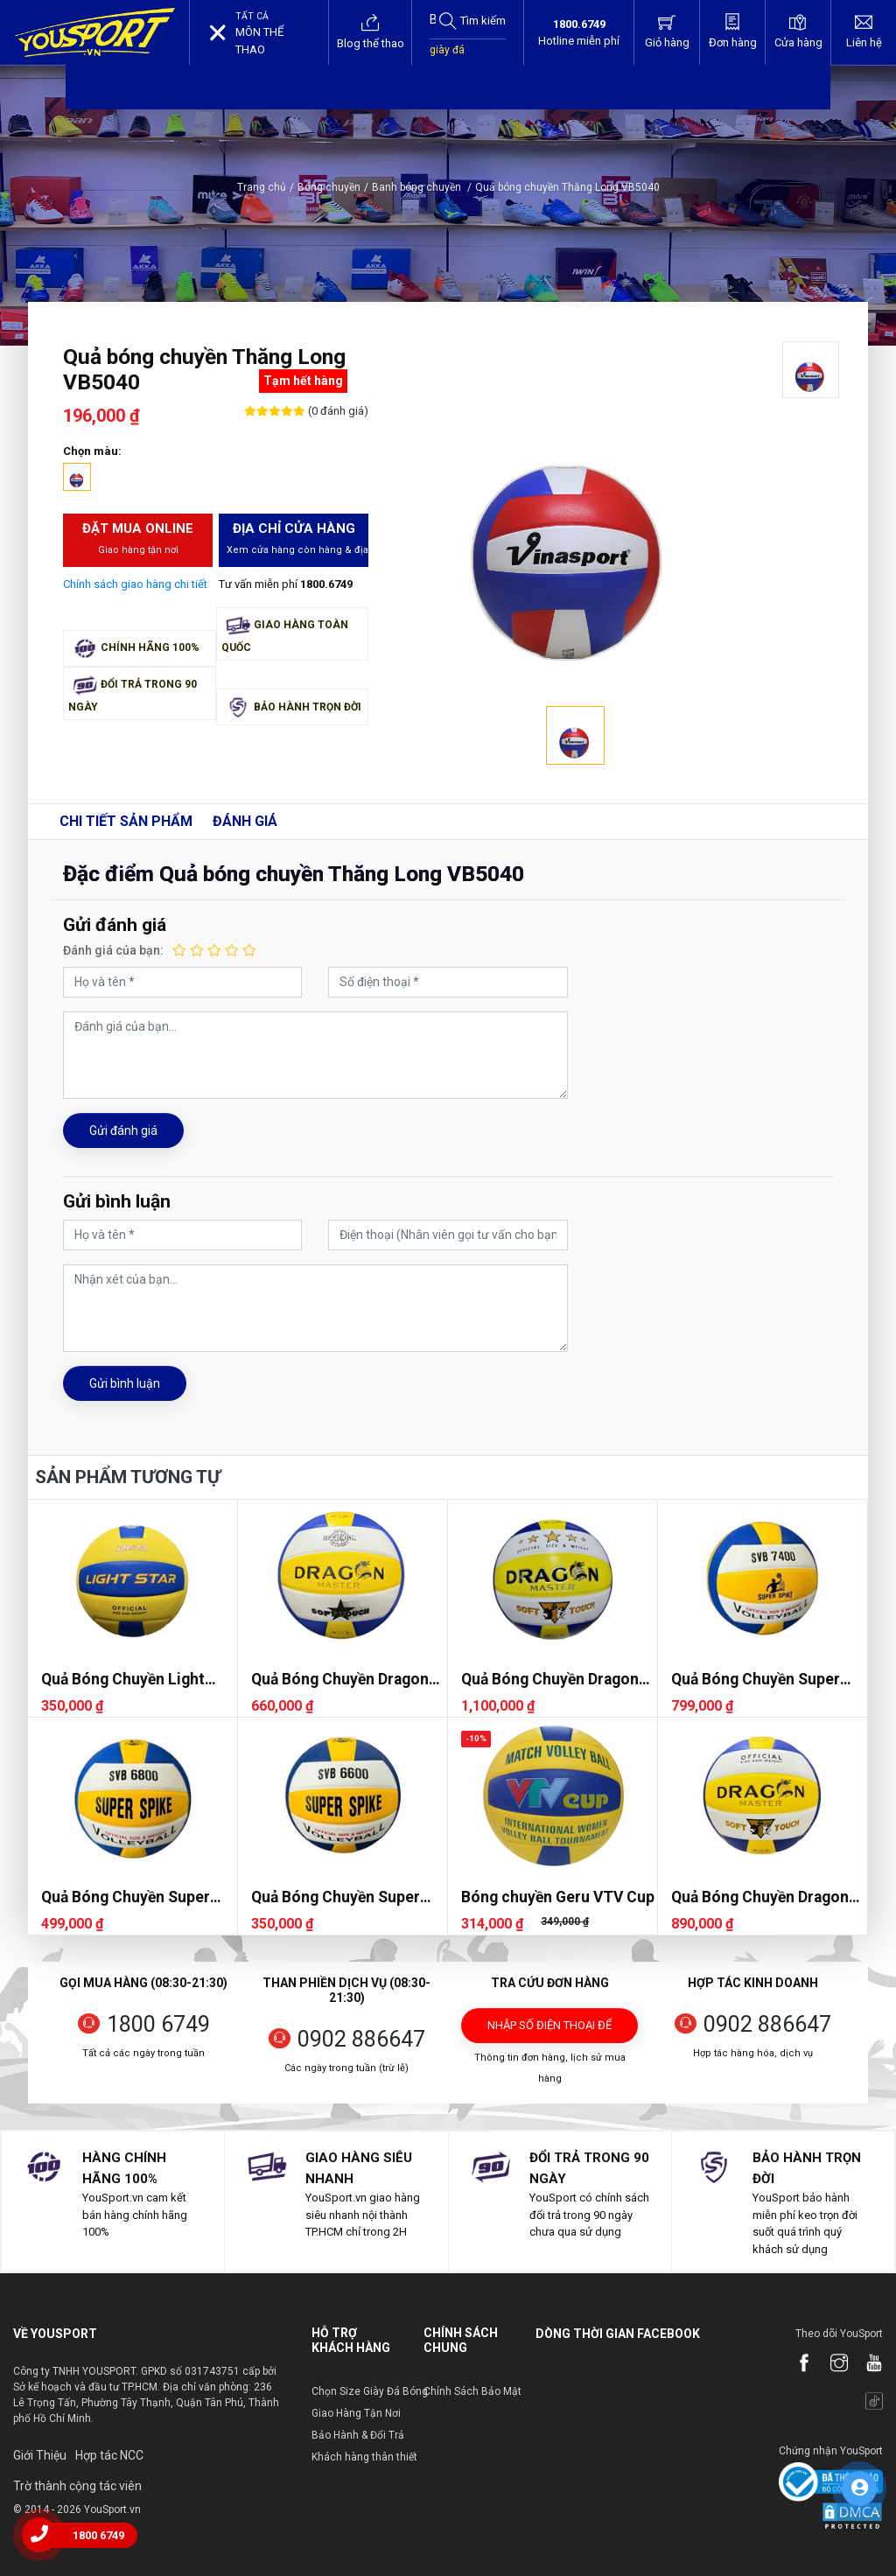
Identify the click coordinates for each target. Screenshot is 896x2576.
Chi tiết (126, 821)
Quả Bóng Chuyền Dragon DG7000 (340, 1679)
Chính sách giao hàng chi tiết (135, 584)
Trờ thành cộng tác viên (77, 2486)
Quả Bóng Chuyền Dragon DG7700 (550, 1679)
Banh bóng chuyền (422, 187)
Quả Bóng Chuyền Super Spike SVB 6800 (125, 1897)
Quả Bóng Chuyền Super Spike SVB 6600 (335, 1897)
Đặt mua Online (138, 539)
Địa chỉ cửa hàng (297, 539)
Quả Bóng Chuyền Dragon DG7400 (760, 1897)
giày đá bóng (447, 59)
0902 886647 (361, 2039)
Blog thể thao (370, 31)
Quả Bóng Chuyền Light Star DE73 (123, 1679)
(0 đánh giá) (336, 410)
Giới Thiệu (39, 2455)
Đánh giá (245, 821)
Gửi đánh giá (123, 1131)
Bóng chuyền (329, 187)
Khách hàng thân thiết (364, 2457)
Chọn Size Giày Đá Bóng (370, 2391)
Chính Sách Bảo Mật (473, 2391)
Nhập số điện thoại (549, 2031)
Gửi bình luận (124, 1383)
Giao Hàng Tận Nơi (356, 2413)
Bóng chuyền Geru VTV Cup (557, 1897)
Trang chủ (261, 187)
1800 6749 (158, 2024)
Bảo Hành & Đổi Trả (358, 2435)
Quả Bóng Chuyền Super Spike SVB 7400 (755, 1679)
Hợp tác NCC (109, 2455)
